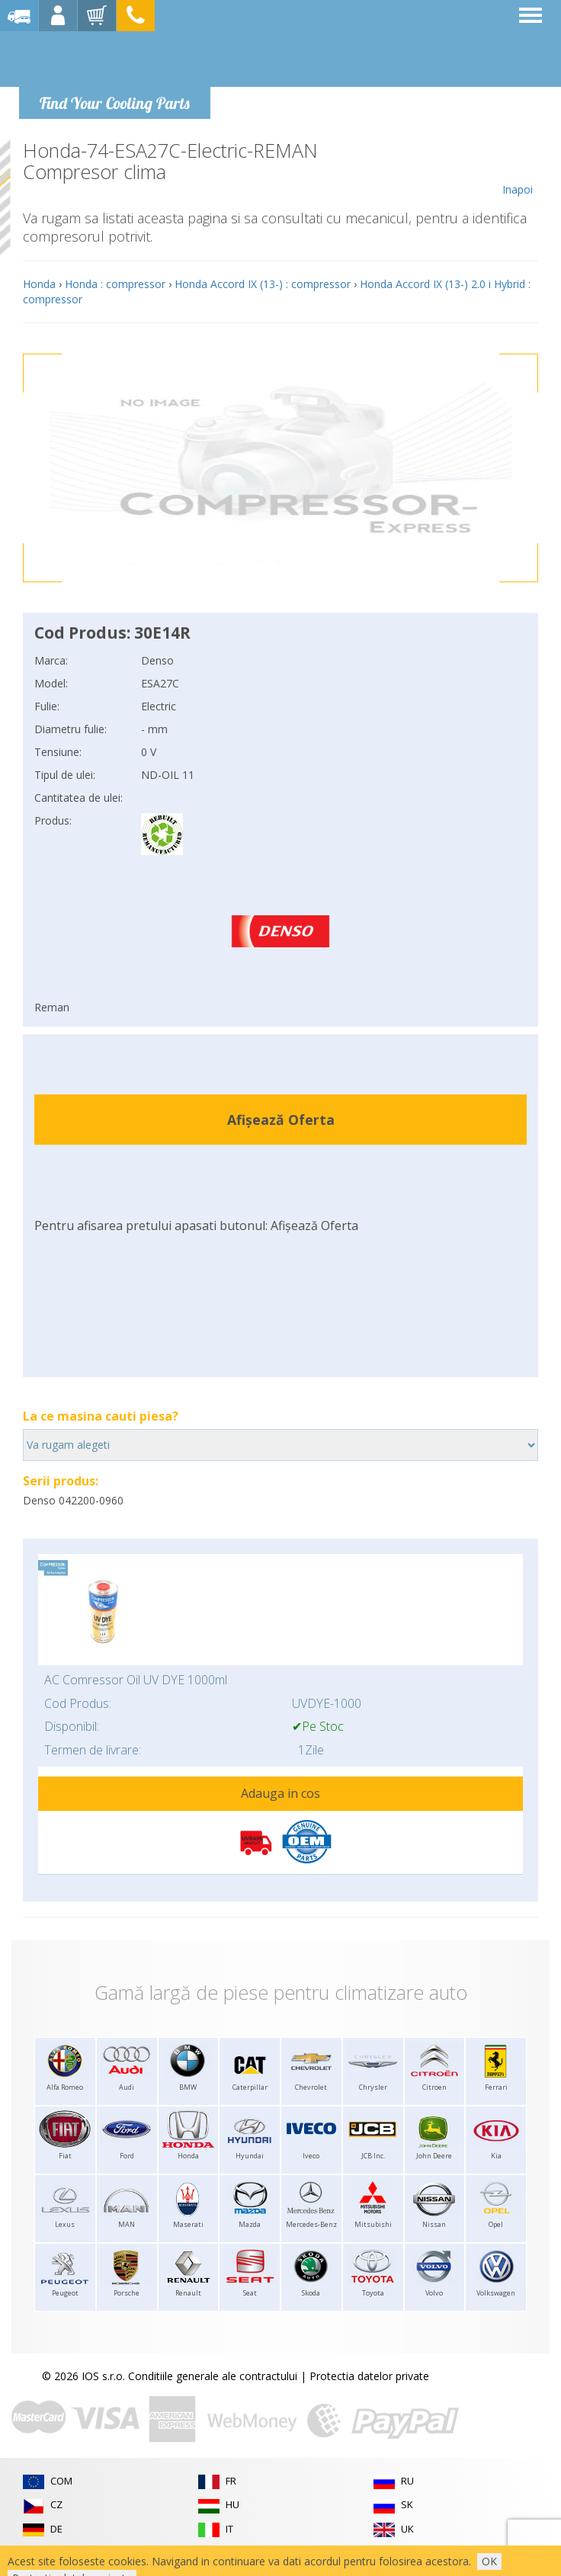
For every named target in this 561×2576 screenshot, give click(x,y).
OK (489, 2561)
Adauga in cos (280, 1793)
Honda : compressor (115, 284)
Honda (39, 284)
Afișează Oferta (281, 1119)
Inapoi (517, 168)
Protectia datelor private (369, 2376)
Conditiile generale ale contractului (212, 2376)
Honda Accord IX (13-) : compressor (263, 284)
